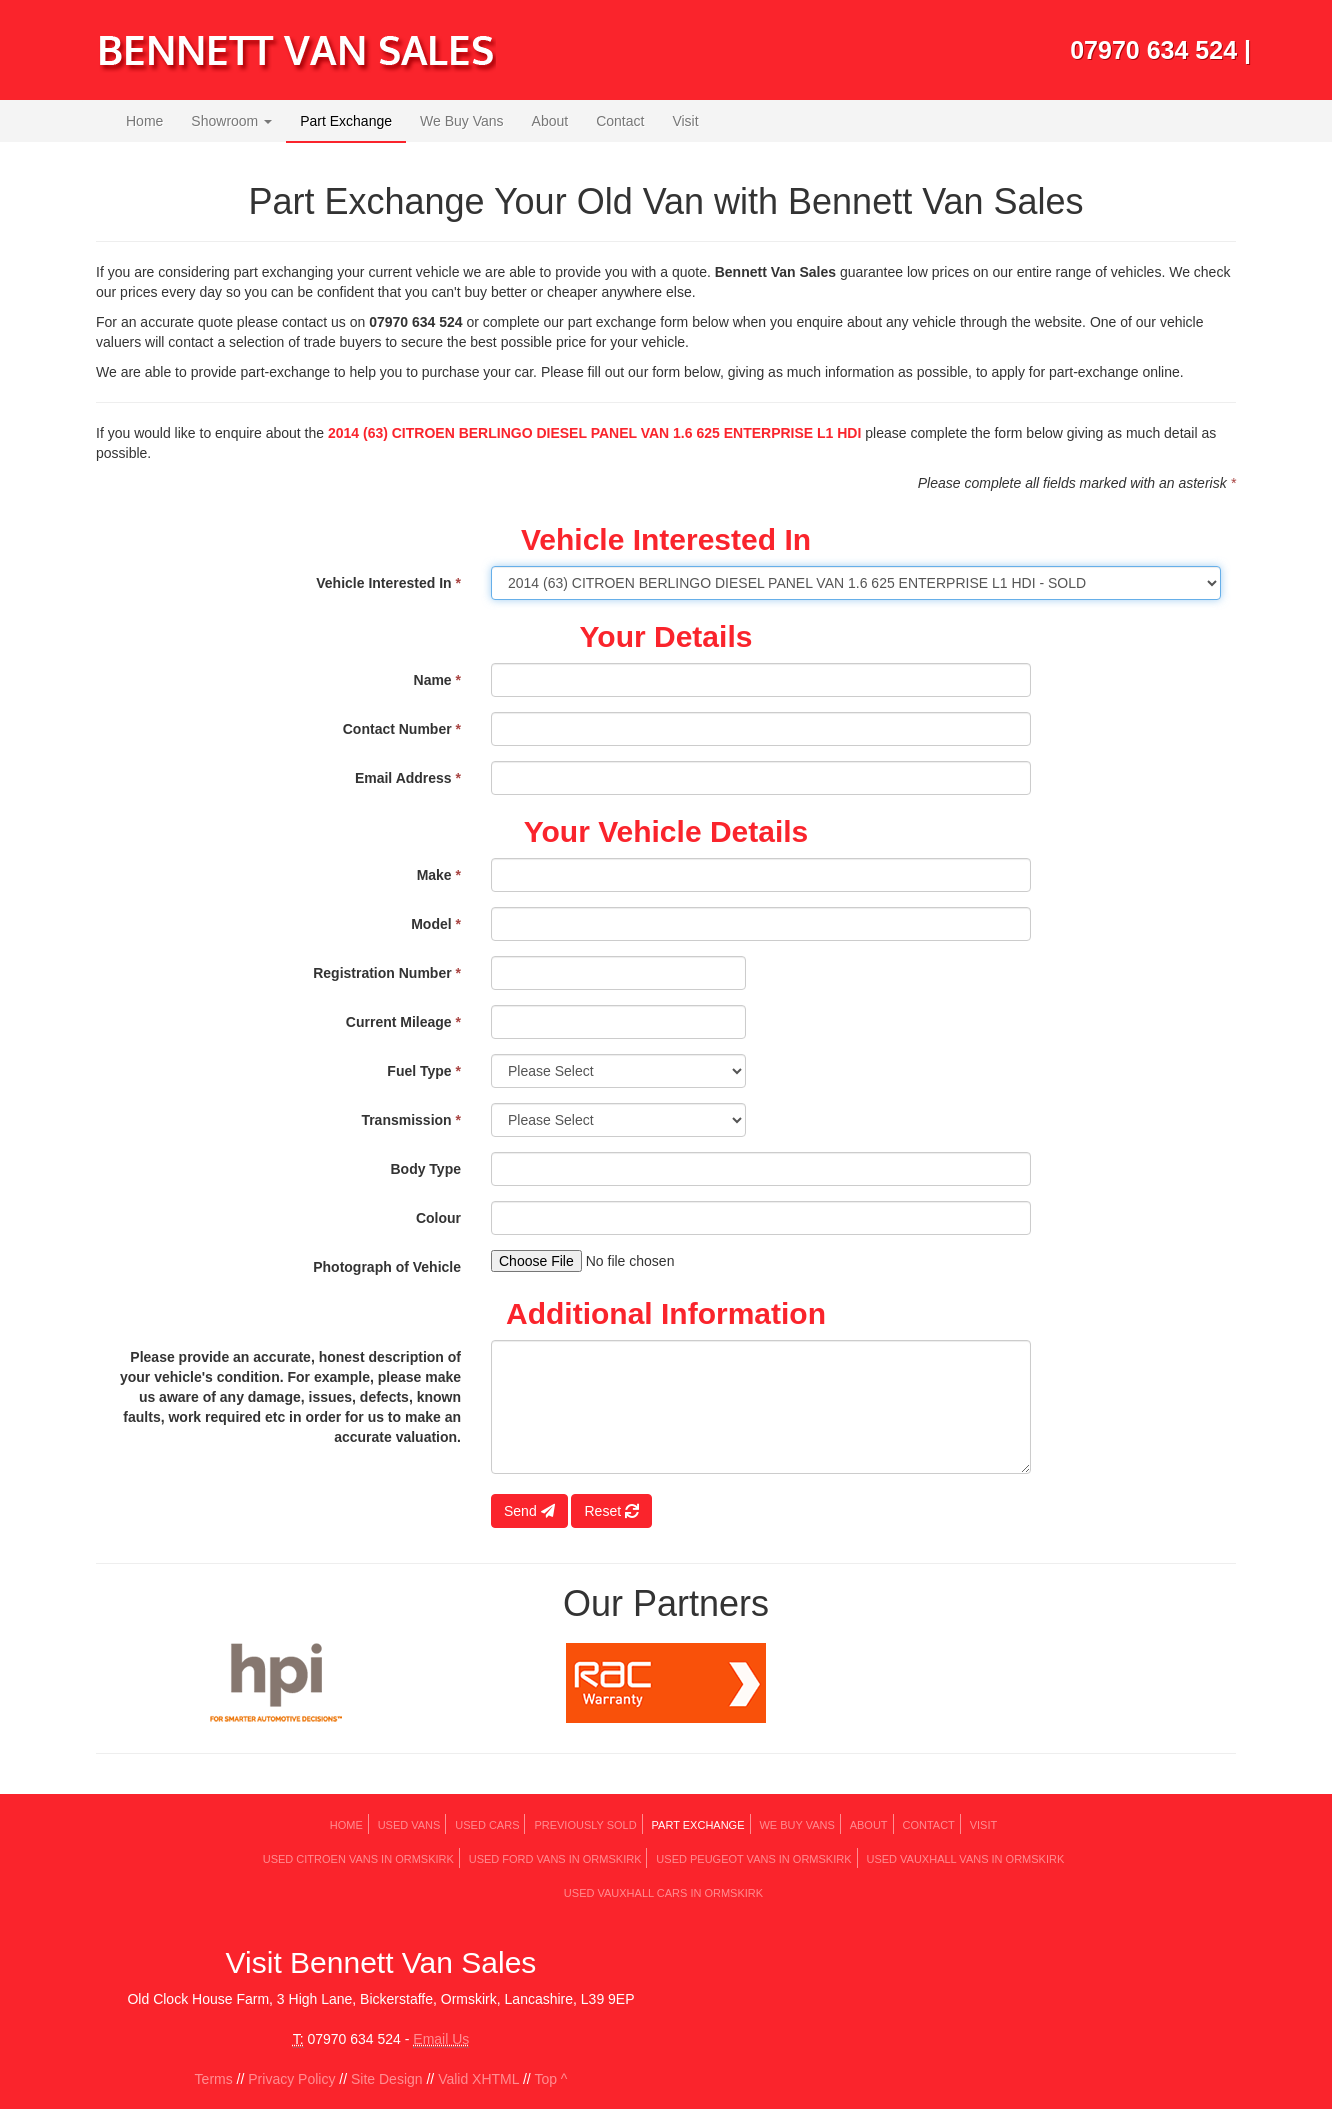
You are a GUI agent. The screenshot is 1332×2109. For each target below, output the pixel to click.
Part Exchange (346, 121)
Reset (611, 1511)
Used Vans (409, 1825)
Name (437, 680)
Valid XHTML (478, 2079)
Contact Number (402, 729)
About (550, 121)
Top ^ (550, 2079)
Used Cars (487, 1825)
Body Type (425, 1169)
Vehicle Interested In (388, 583)
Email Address (408, 778)
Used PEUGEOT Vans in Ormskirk (753, 1859)
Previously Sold (585, 1825)
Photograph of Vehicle (387, 1267)
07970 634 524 (1153, 50)
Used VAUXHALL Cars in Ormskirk (663, 1893)
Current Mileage (403, 1022)
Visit (685, 121)
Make (439, 875)
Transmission (411, 1120)
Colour (438, 1218)
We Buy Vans (462, 121)
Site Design (387, 2079)
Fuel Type (424, 1071)
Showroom (231, 121)
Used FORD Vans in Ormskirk (555, 1859)
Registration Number (387, 973)
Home (144, 121)
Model (436, 924)
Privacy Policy (291, 2079)
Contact (620, 121)
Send (529, 1511)
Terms (214, 2079)
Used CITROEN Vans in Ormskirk (358, 1859)
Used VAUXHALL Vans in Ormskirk (965, 1859)
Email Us (441, 2039)
